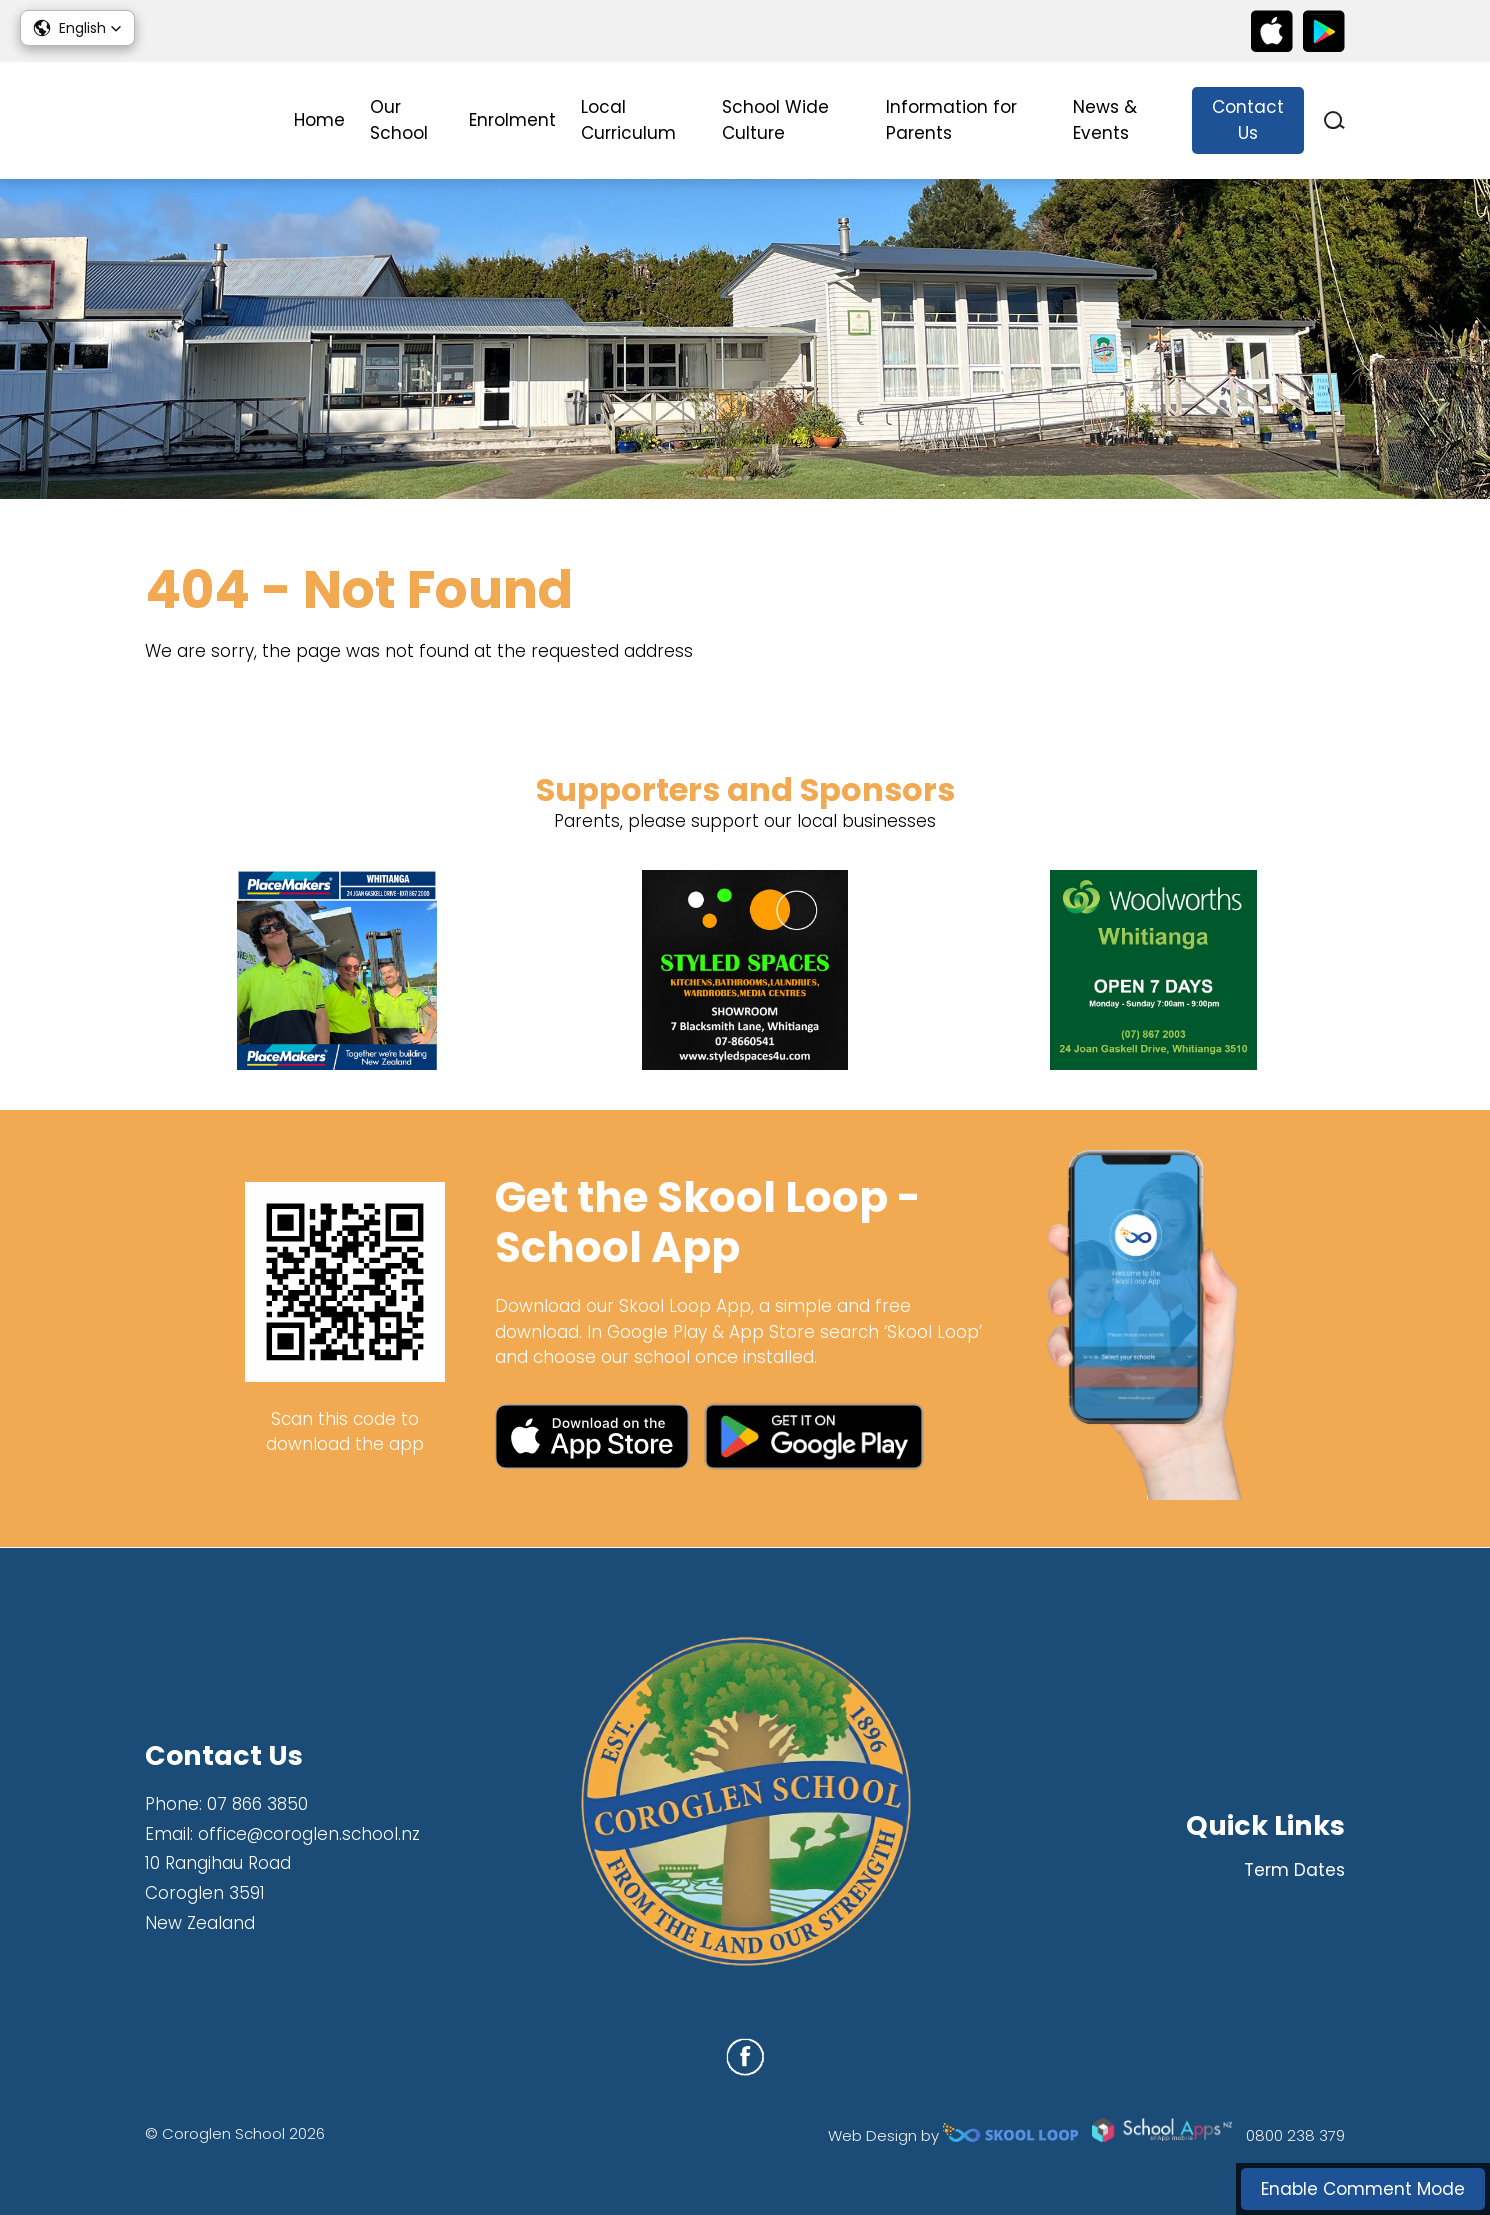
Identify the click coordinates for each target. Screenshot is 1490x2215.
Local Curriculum (628, 120)
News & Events (1105, 120)
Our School (399, 120)
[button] (77, 28)
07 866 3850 (257, 1804)
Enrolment (512, 120)
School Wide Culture (775, 120)
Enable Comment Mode (1363, 2189)
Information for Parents (951, 120)
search (1334, 120)
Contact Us (1248, 120)
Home (319, 120)
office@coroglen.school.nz (309, 1834)
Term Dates (1294, 1870)
